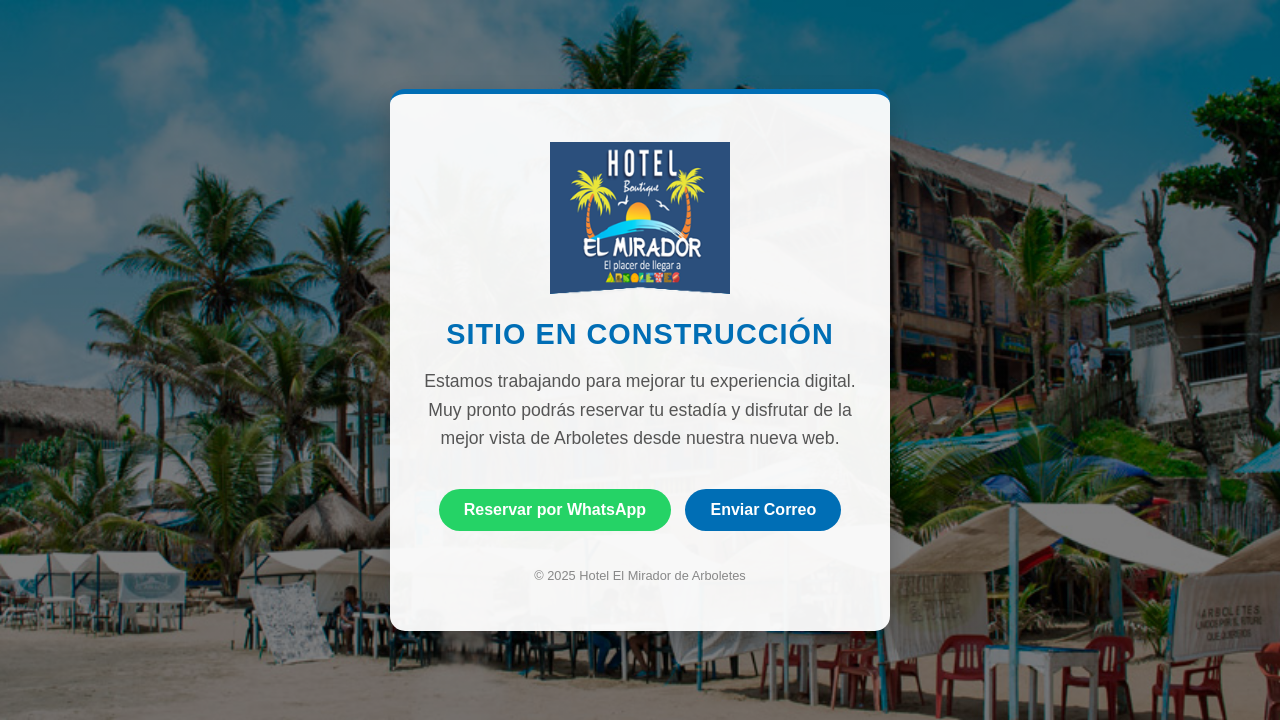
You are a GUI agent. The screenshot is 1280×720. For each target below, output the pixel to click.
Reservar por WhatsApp (555, 509)
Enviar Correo (763, 509)
